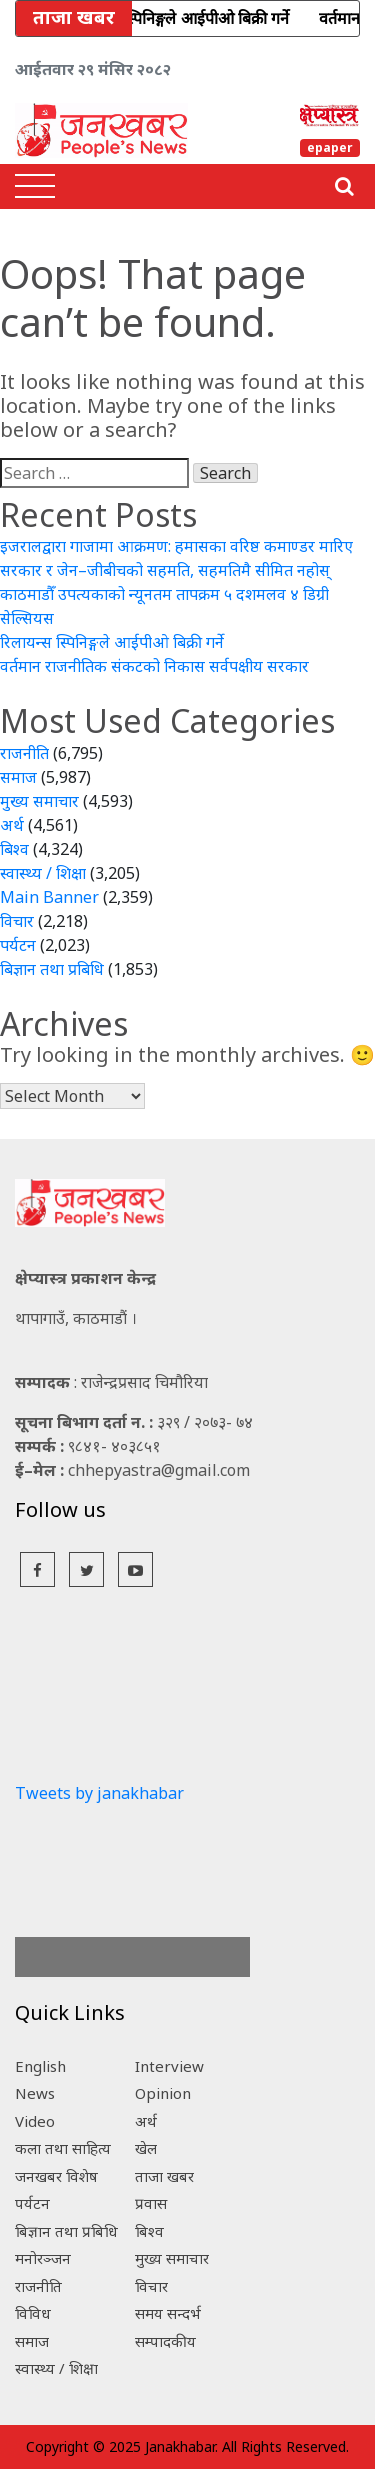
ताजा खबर (164, 2176)
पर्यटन (18, 945)
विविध (33, 2313)
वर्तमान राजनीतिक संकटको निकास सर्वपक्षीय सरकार (154, 666)
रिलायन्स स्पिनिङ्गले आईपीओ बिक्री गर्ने (112, 642)
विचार (17, 921)
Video (35, 2121)
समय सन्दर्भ (168, 2313)
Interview (169, 2066)
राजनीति (24, 753)
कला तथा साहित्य (63, 2148)
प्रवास (151, 2203)
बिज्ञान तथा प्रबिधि (52, 969)
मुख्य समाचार (39, 801)
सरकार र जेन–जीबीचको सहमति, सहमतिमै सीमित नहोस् (165, 570)
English (40, 2066)
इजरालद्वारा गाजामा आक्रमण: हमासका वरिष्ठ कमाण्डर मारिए (176, 546)
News (35, 2093)
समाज (18, 777)
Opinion (163, 2093)
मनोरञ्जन (43, 2258)
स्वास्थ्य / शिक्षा (43, 873)
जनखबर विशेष (56, 2176)
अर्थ (12, 825)
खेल (146, 2148)
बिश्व (14, 849)
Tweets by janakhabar (99, 1793)
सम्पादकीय (165, 2341)
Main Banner (49, 897)
